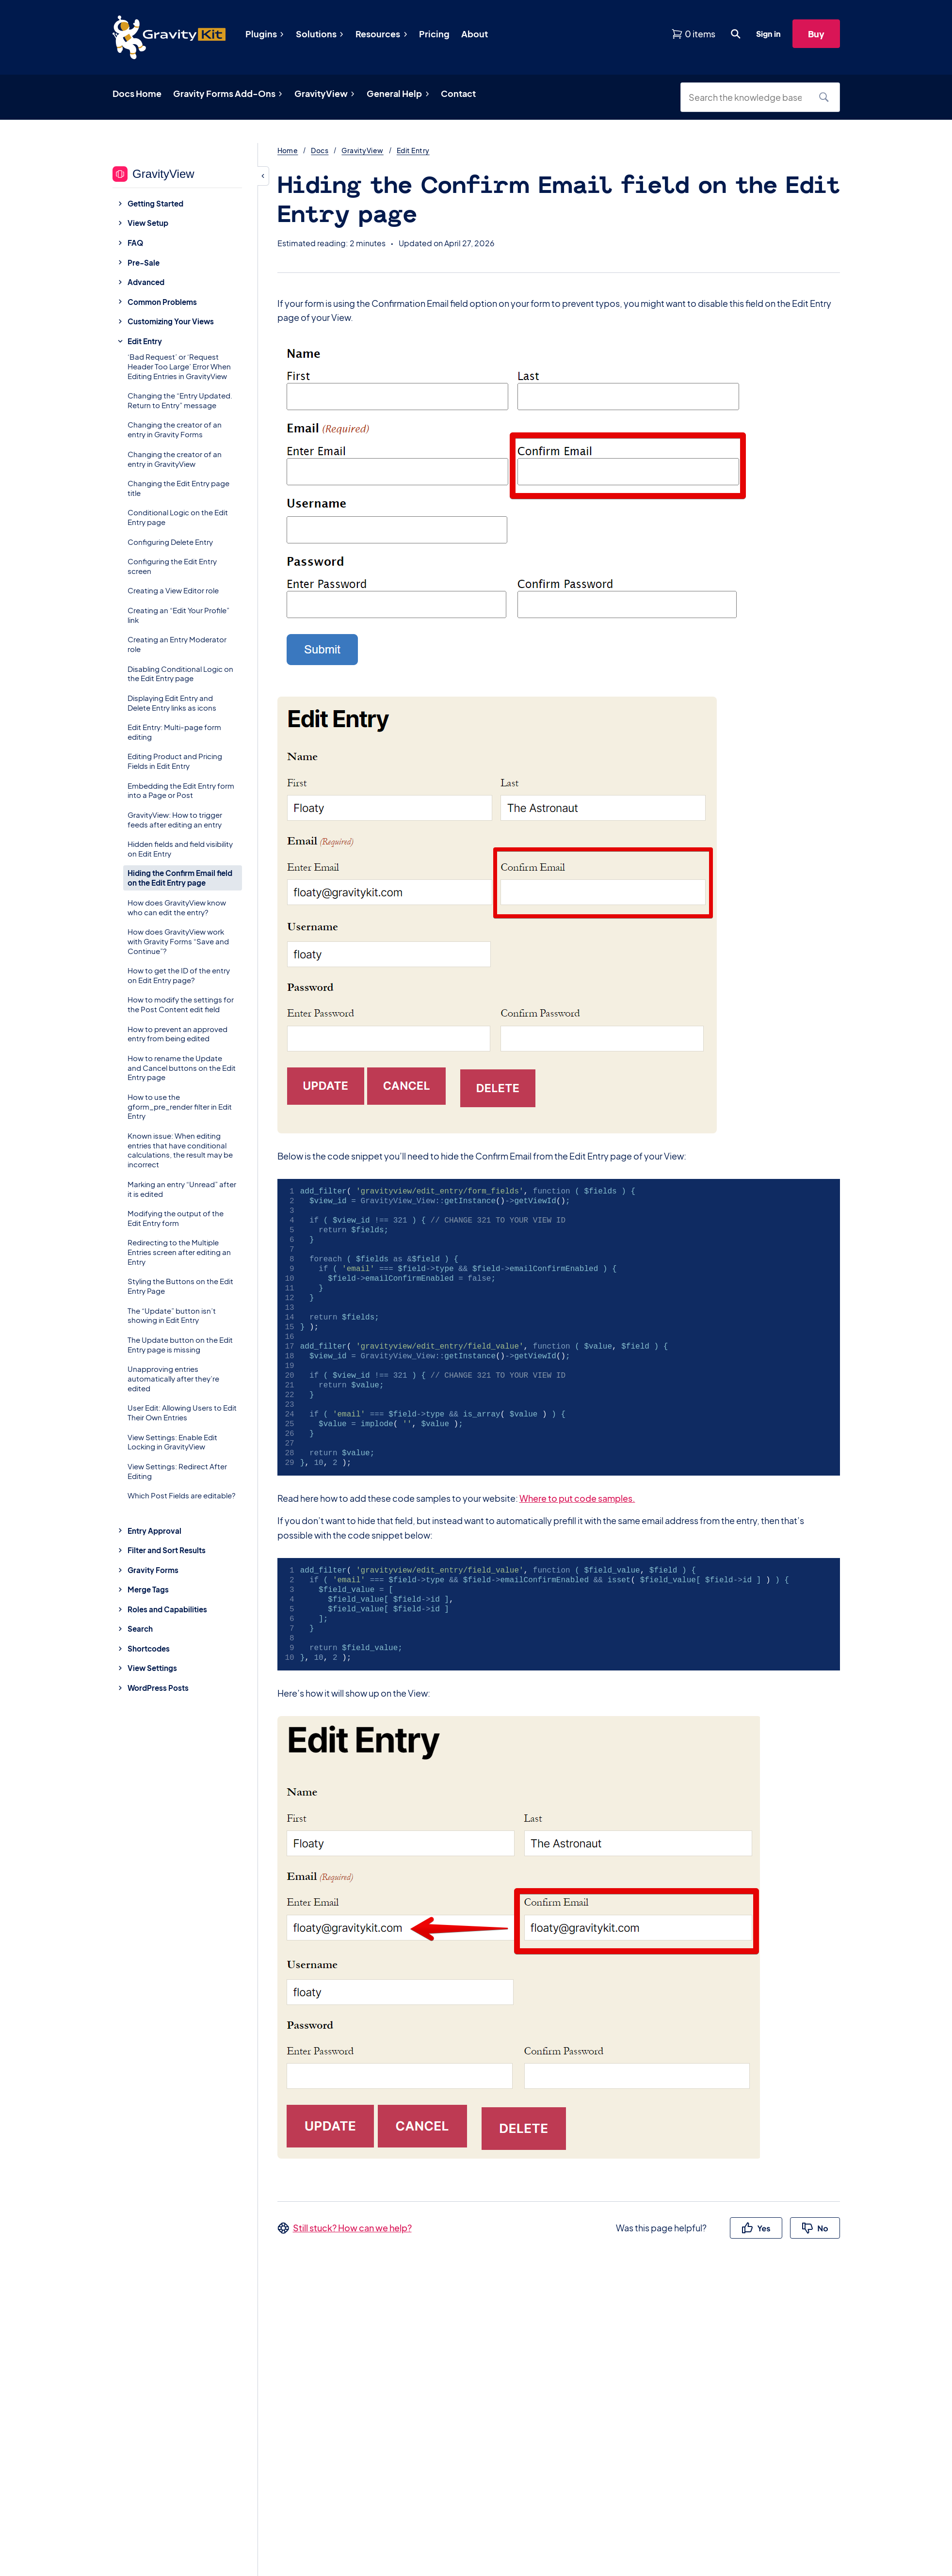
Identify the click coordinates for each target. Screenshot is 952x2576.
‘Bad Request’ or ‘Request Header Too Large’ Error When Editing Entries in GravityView (179, 366)
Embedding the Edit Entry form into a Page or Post (181, 790)
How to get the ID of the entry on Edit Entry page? (179, 975)
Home (287, 150)
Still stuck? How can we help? (352, 2227)
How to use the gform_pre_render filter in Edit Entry (180, 1106)
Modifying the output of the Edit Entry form (176, 1217)
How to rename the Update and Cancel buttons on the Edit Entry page (182, 1067)
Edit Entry (413, 150)
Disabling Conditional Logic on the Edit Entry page (180, 673)
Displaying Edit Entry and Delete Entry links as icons (172, 702)
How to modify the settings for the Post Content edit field (181, 1004)
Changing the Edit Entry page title (178, 487)
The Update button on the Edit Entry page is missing (180, 1344)
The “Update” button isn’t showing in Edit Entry (172, 1315)
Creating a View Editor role (173, 590)
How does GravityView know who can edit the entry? (177, 907)
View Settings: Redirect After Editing (177, 1471)
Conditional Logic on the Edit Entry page (178, 517)
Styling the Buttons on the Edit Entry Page (180, 1285)
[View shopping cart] (693, 33)
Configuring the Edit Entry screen (172, 566)
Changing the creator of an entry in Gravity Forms (175, 429)
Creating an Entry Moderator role (177, 644)
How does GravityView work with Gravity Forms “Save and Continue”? (178, 941)
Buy (816, 33)
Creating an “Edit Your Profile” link (178, 614)
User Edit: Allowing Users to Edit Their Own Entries (182, 1412)
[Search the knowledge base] (749, 97)
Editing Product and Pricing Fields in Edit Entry (175, 760)
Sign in (768, 34)
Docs (319, 150)
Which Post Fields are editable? (182, 1495)
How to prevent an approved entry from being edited (177, 1033)
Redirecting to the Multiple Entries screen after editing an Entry (179, 1252)
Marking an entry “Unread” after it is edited (182, 1188)
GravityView (362, 150)
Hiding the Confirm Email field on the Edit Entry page (180, 877)
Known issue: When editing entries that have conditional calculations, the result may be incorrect (180, 1150)
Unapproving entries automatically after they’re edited (173, 1378)
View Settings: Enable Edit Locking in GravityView (172, 1441)
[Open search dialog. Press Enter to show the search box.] (735, 34)
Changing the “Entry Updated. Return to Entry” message (180, 400)
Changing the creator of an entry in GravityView (175, 458)
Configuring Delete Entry (170, 541)
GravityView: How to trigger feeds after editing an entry (175, 819)
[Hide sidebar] (263, 176)
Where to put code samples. (577, 1498)
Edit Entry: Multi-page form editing (174, 731)
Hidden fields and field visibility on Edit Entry (180, 848)
